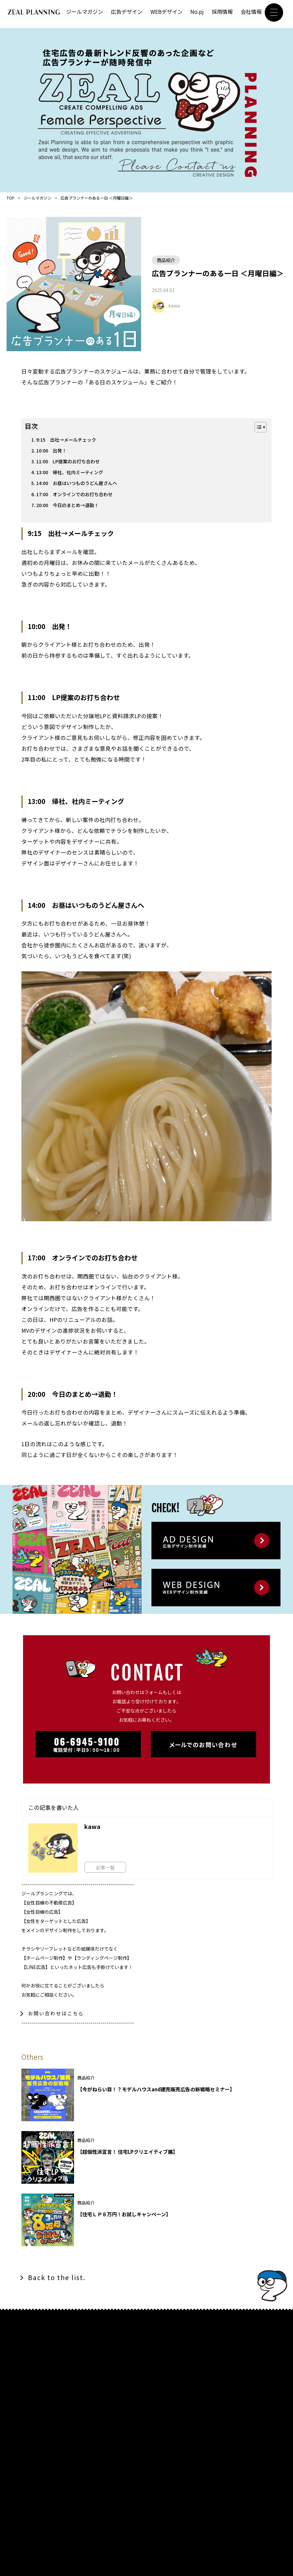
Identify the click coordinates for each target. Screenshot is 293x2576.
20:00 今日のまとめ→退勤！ (69, 507)
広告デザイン (127, 12)
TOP (10, 198)
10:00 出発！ (52, 451)
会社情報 (251, 12)
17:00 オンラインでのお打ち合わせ (76, 496)
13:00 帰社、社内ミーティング (71, 473)
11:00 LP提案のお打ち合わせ (69, 462)
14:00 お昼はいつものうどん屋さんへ (79, 484)
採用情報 (222, 12)
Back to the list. (58, 2280)
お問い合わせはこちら (56, 2015)
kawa (174, 305)
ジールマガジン (84, 12)
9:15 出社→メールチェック (68, 439)
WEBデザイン (166, 12)
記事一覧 (107, 1869)
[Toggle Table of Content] (257, 427)
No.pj (197, 12)
